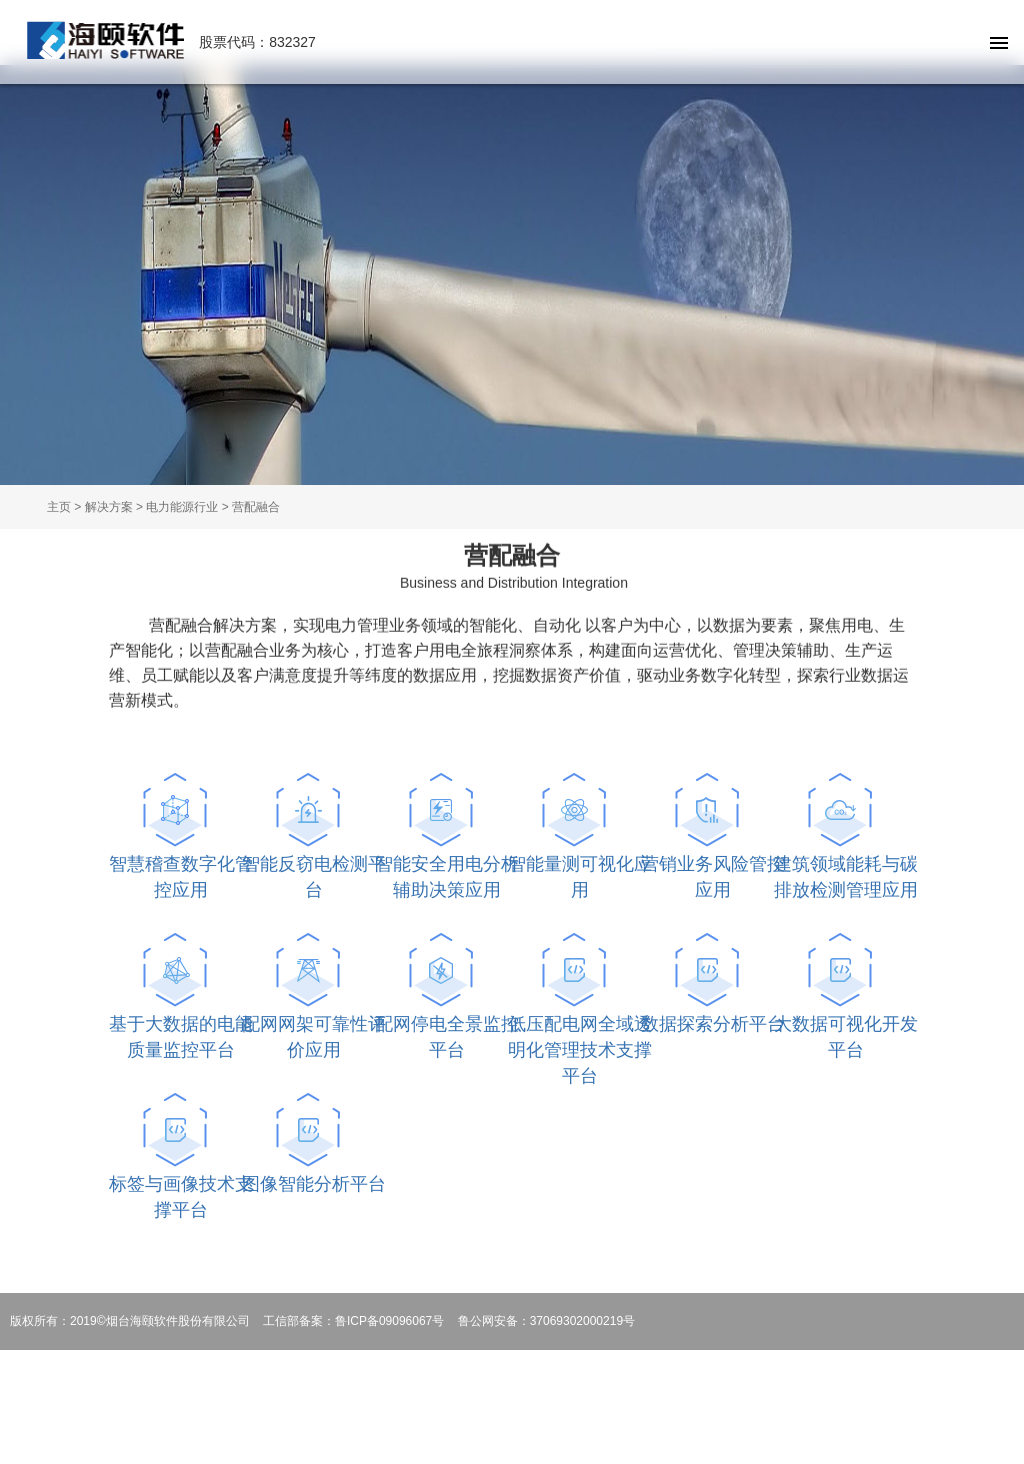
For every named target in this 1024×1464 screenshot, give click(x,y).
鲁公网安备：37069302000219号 (546, 1321)
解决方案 (109, 507)
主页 (59, 507)
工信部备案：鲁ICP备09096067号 (353, 1321)
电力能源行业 (182, 507)
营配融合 (256, 507)
